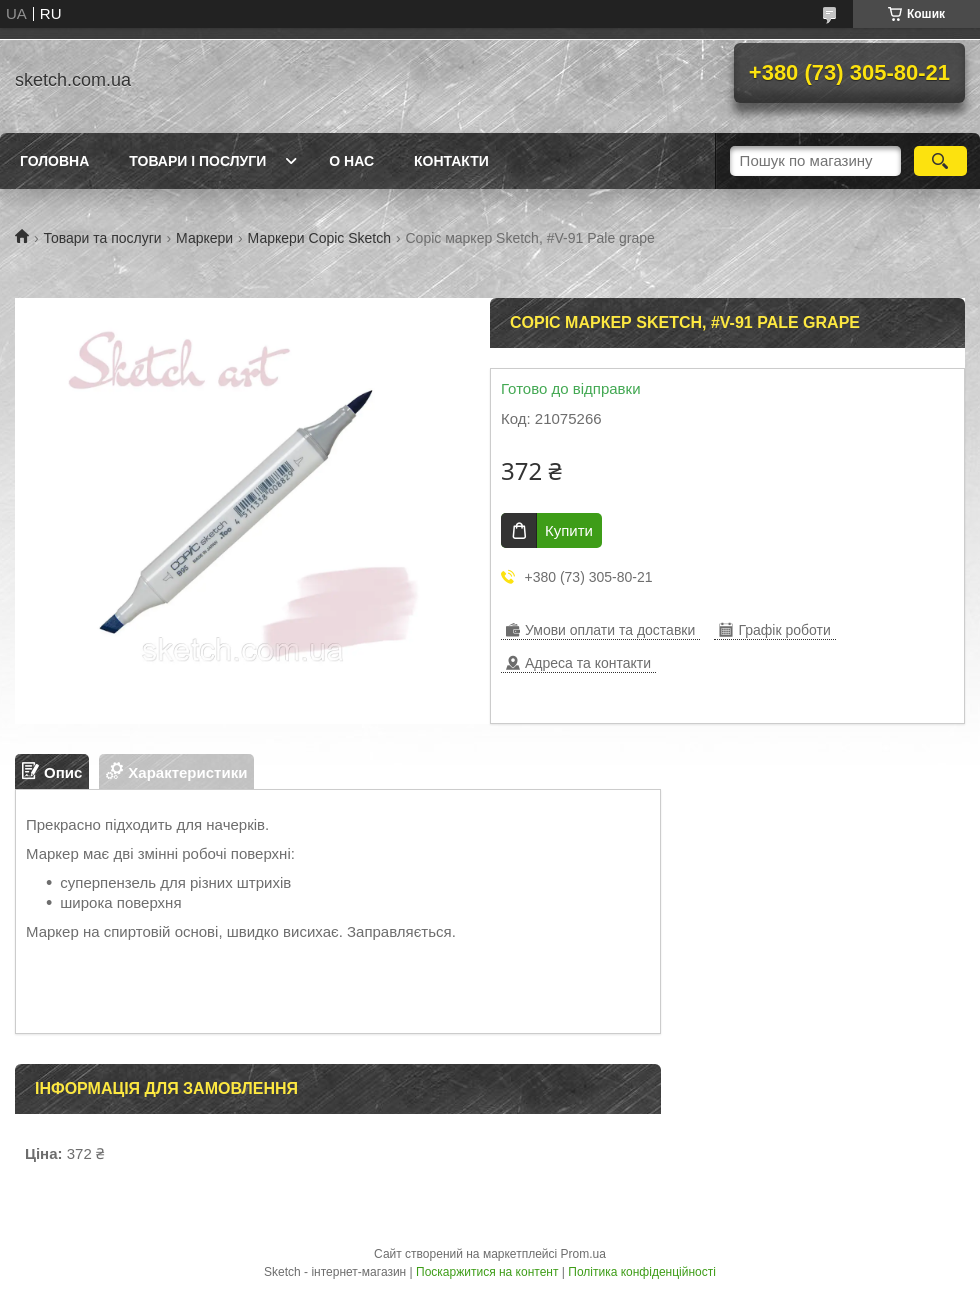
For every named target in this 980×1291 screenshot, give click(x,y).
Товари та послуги (102, 238)
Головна (54, 161)
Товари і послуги (197, 161)
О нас (351, 161)
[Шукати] (940, 161)
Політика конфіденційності (642, 1272)
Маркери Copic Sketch (319, 238)
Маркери (204, 238)
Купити (569, 530)
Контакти (451, 161)
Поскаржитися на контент (487, 1272)
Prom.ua (583, 1254)
